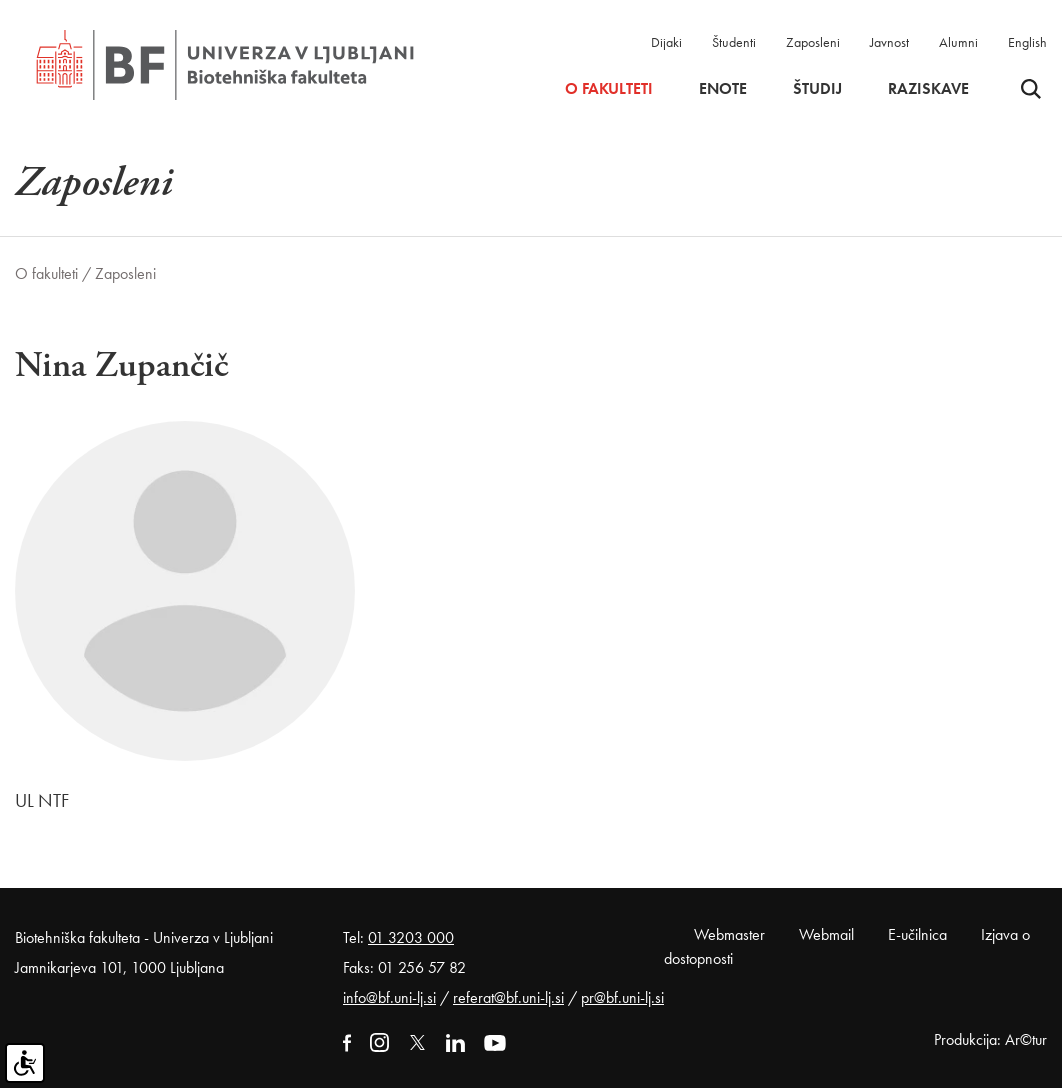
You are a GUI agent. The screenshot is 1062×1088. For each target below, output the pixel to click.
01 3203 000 (411, 937)
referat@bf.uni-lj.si (508, 997)
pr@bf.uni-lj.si (622, 997)
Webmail (826, 934)
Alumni (958, 42)
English (1027, 42)
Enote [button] (723, 89)
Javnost (889, 42)
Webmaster (729, 934)
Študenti (734, 42)
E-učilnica (917, 934)
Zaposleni (813, 42)
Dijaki (666, 42)
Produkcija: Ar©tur (990, 1039)
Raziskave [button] (928, 89)
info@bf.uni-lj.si (389, 997)
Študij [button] (817, 89)
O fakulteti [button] (609, 89)
